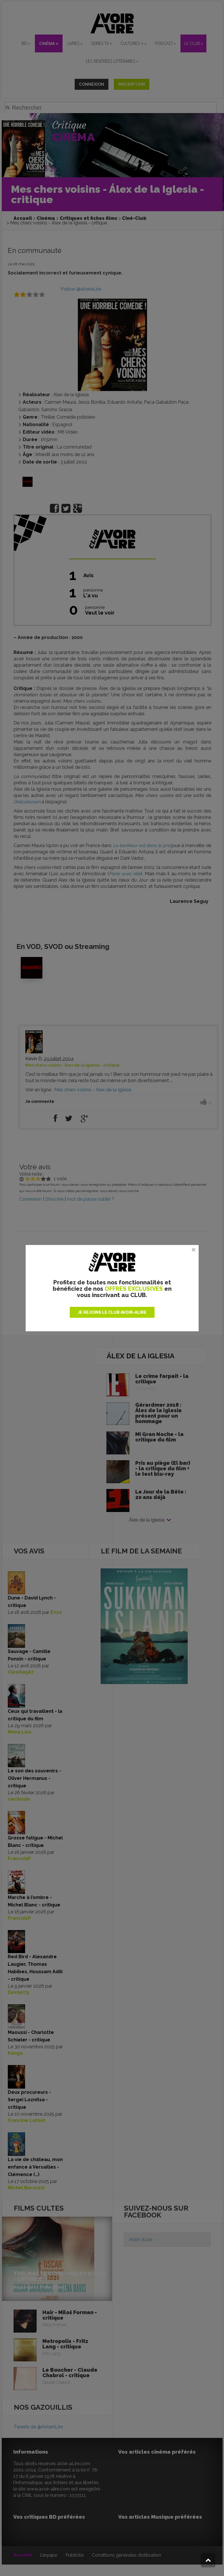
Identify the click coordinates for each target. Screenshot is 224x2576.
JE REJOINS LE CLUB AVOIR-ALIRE (112, 1312)
